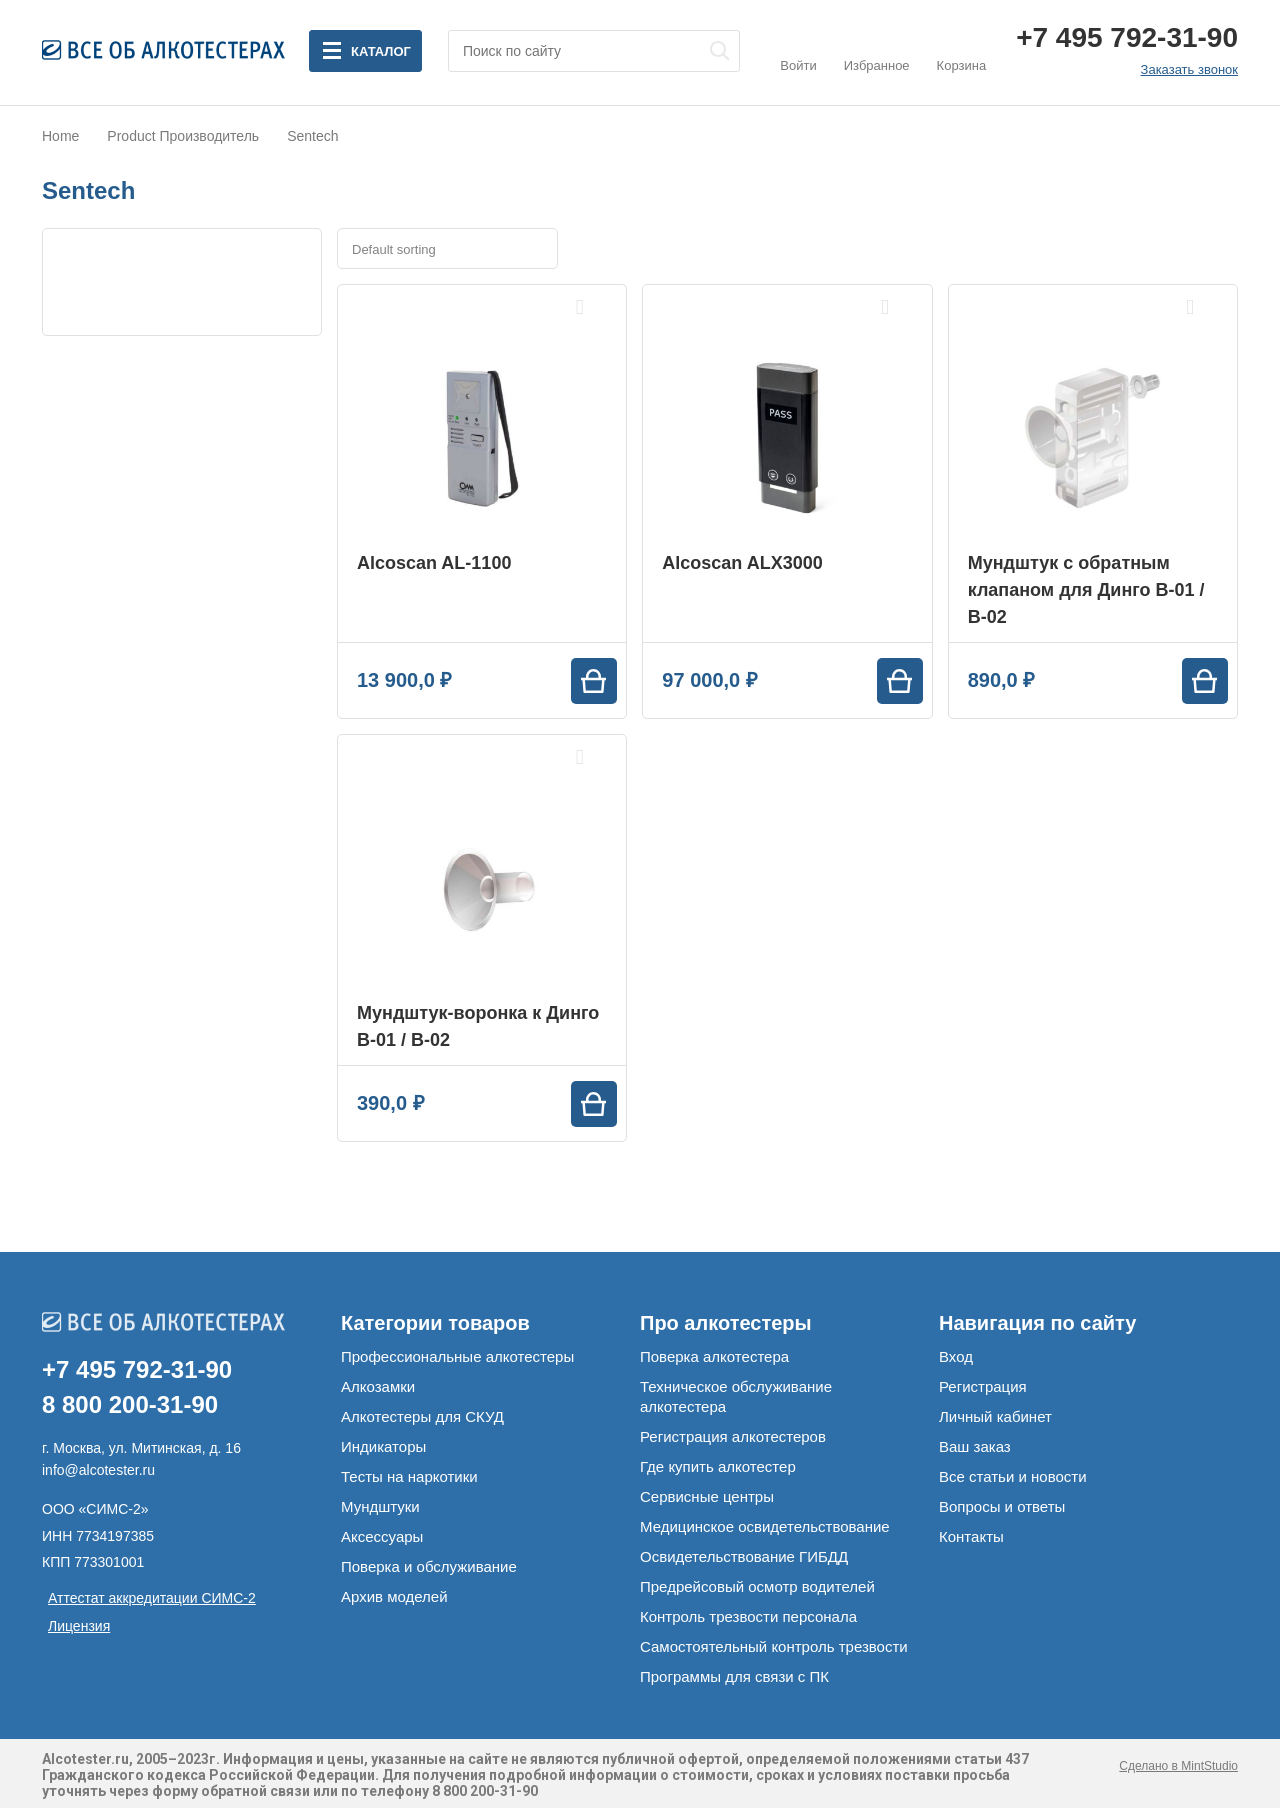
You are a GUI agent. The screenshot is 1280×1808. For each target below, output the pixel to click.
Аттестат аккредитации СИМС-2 (152, 1598)
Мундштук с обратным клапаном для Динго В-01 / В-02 (1086, 590)
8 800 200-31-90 (130, 1404)
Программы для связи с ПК (734, 1676)
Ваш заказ (975, 1446)
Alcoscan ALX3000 (742, 563)
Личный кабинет (995, 1416)
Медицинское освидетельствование (765, 1526)
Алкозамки (378, 1386)
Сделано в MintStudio (1178, 1766)
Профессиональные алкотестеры (457, 1356)
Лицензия (79, 1626)
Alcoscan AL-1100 (434, 563)
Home (60, 136)
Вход (956, 1356)
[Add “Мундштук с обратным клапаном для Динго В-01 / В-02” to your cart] (1205, 681)
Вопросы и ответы (1002, 1506)
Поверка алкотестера (714, 1356)
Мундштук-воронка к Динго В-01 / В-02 (478, 1026)
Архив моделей (394, 1596)
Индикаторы (383, 1446)
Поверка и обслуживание (429, 1566)
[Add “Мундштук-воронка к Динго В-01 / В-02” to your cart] (594, 1104)
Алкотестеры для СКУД (422, 1416)
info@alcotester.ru (98, 1470)
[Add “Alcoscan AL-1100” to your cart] (594, 681)
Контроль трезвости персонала (748, 1616)
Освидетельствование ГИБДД (744, 1556)
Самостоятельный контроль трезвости (774, 1646)
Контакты (971, 1536)
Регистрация (983, 1386)
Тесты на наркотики (409, 1476)
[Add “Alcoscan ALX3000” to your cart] (900, 681)
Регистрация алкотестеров (733, 1436)
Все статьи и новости (1013, 1476)
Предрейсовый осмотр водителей (757, 1586)
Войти (798, 49)
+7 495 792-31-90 (1127, 38)
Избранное (877, 49)
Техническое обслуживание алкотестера (736, 1396)
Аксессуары (382, 1536)
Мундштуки (380, 1506)
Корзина (962, 49)
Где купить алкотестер (718, 1466)
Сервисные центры (707, 1496)
